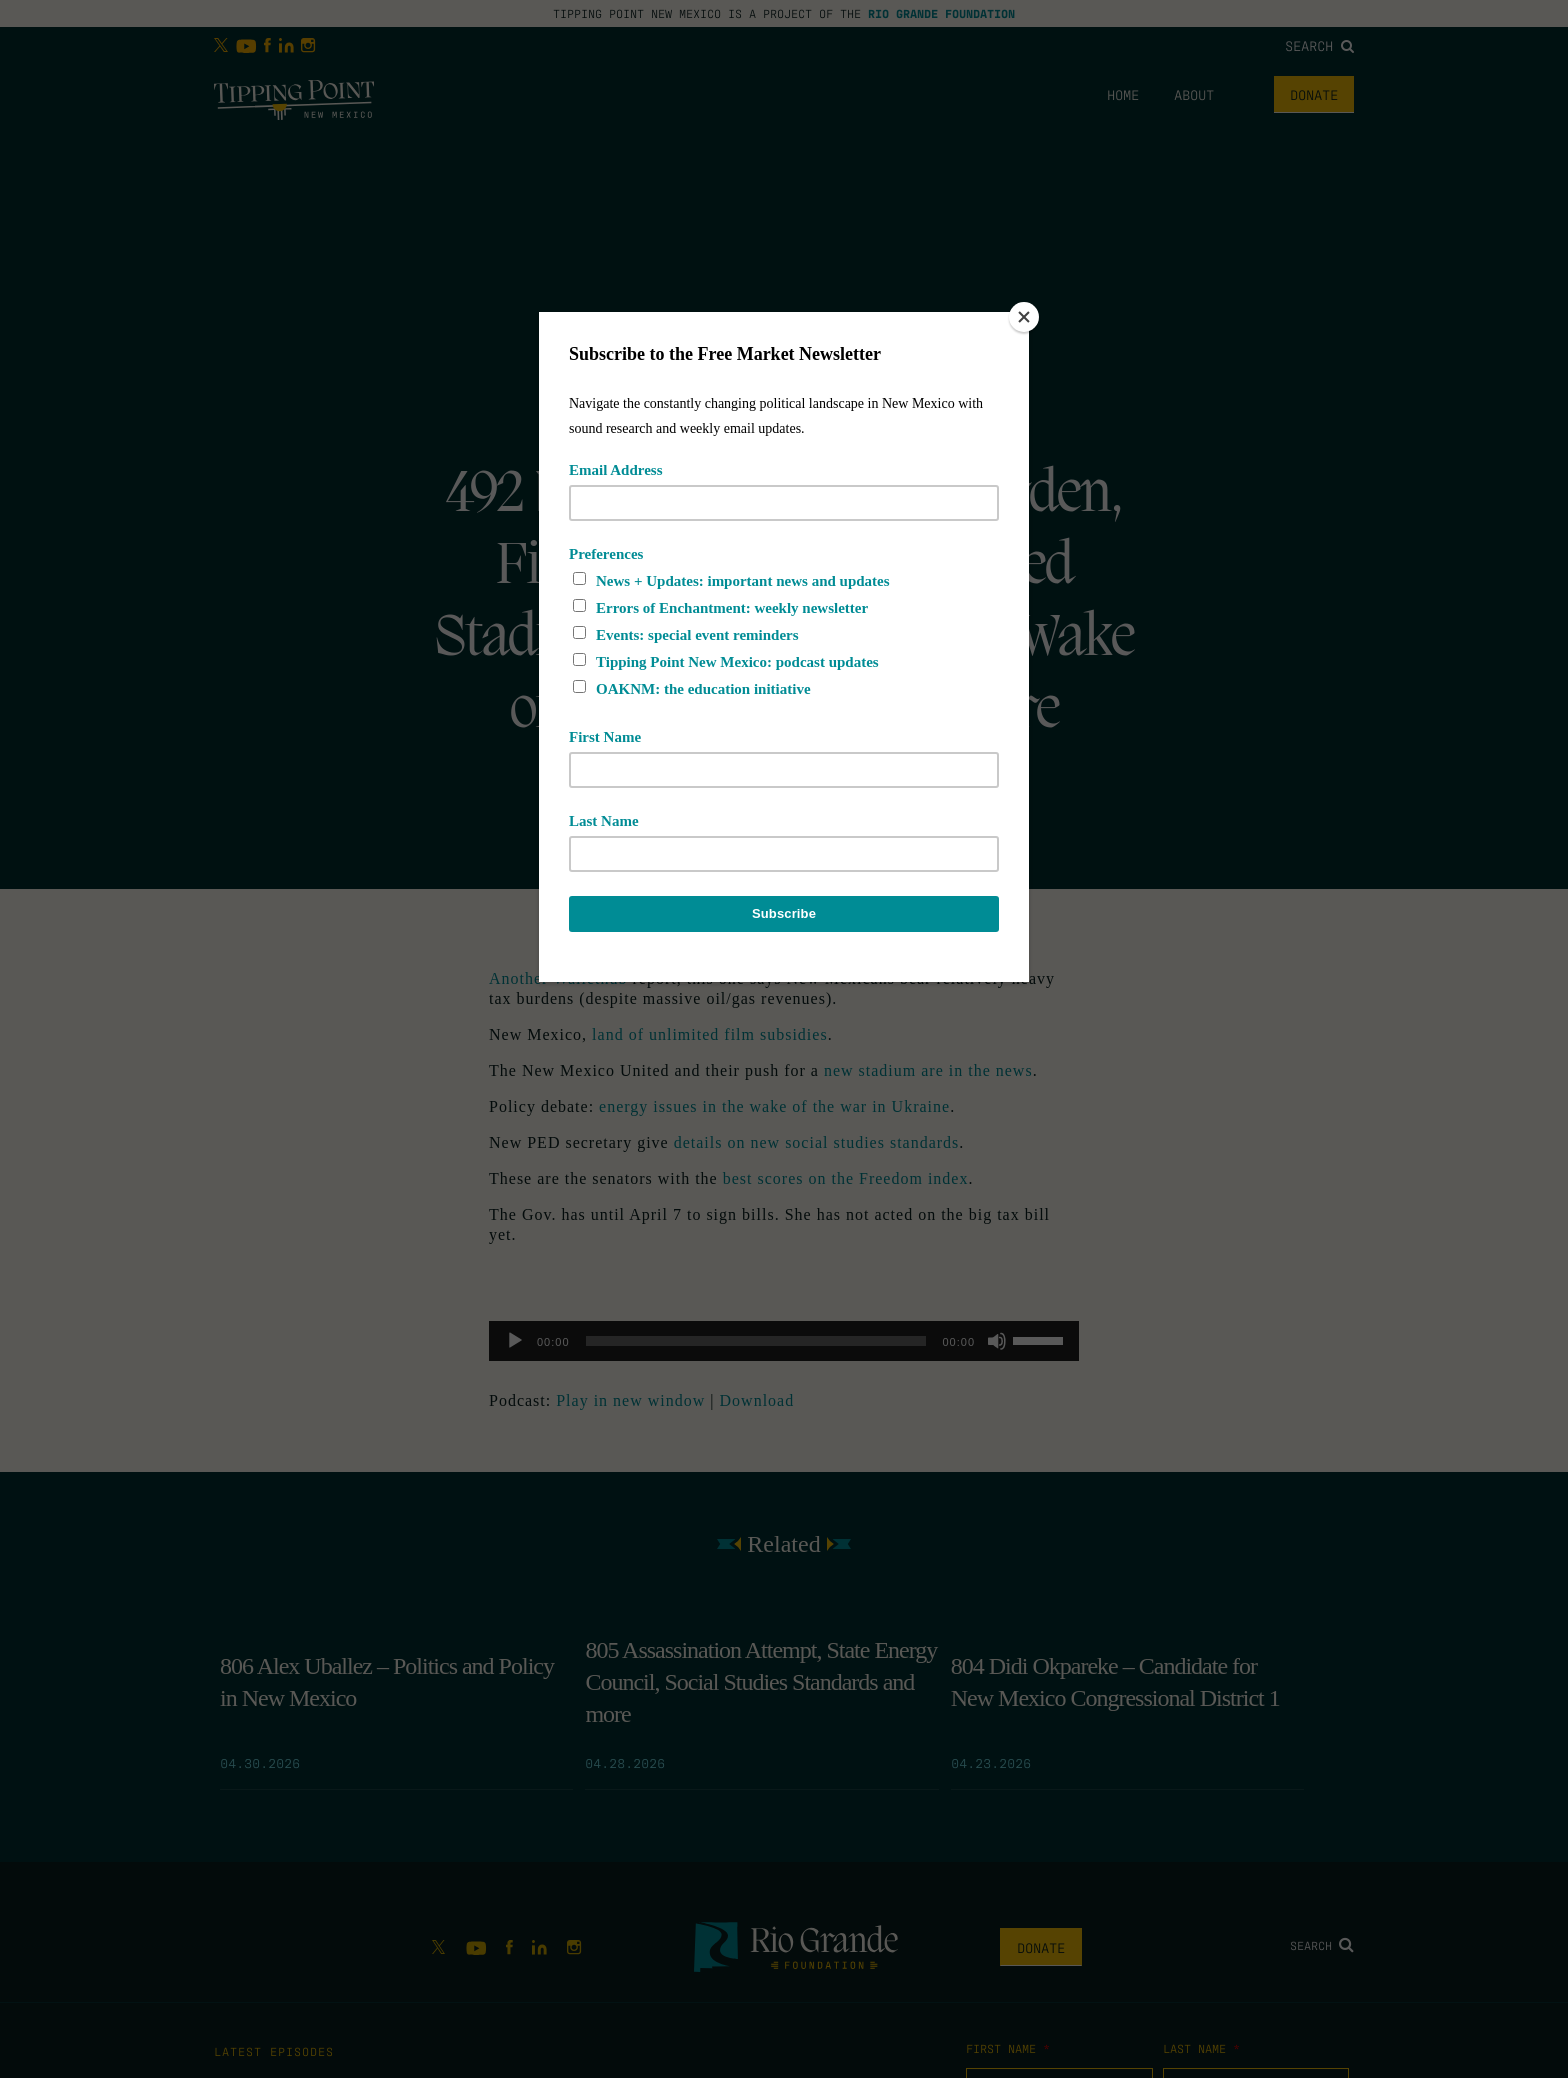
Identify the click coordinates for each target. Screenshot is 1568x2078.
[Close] (1024, 317)
